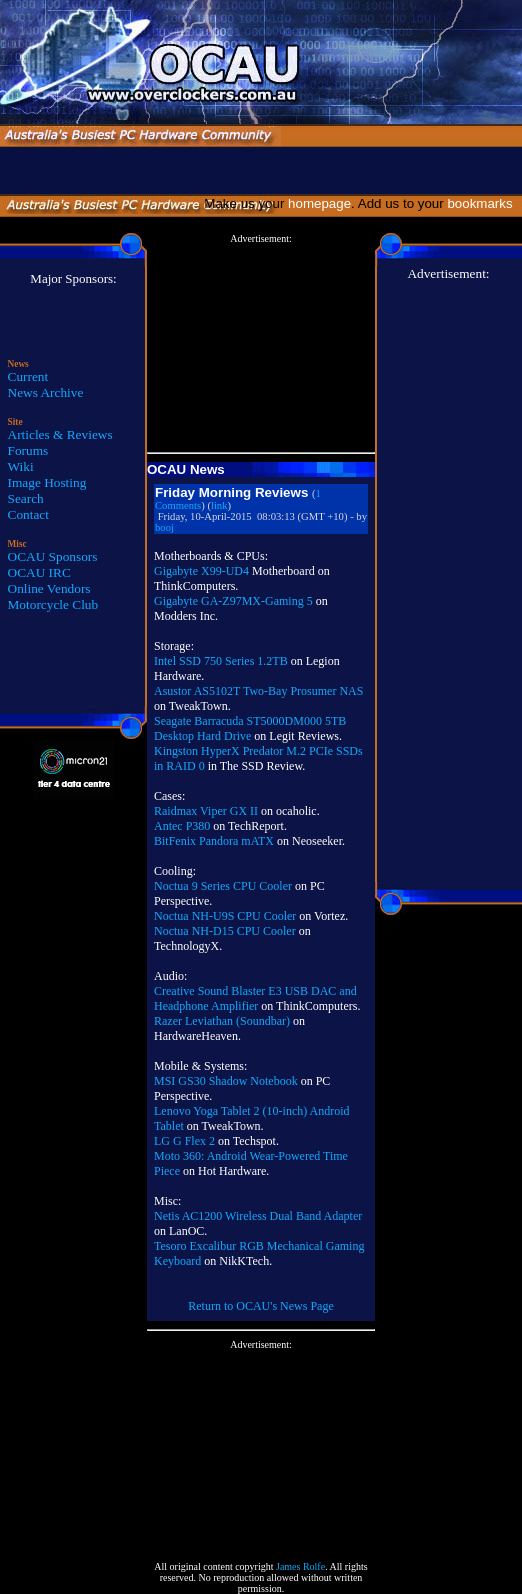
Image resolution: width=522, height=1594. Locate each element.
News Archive (46, 392)
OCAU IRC (39, 572)
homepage (319, 203)
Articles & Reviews (60, 434)
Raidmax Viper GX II (206, 811)
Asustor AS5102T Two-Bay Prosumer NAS (258, 691)
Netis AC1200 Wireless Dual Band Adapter (258, 1216)
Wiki (21, 466)
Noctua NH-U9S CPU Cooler (225, 916)
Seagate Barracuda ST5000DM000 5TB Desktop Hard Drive (250, 728)
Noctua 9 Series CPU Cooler (223, 886)
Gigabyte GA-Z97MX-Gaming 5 (233, 601)
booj (164, 527)
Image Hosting (47, 482)
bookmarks (483, 203)
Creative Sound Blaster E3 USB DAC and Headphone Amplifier (255, 998)
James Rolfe (300, 1566)
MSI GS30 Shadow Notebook (227, 1081)
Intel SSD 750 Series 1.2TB (221, 661)
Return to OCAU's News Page (260, 1306)
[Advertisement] (261, 344)
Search (26, 498)
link (219, 505)
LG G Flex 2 (184, 1141)
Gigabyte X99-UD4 (201, 571)
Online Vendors (49, 588)
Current (28, 376)
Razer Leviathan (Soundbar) (222, 1021)
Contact (28, 514)
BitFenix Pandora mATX (214, 841)
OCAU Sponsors (53, 556)
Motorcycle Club (53, 604)
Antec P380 (182, 826)
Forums (28, 450)
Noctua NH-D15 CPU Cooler (225, 931)
